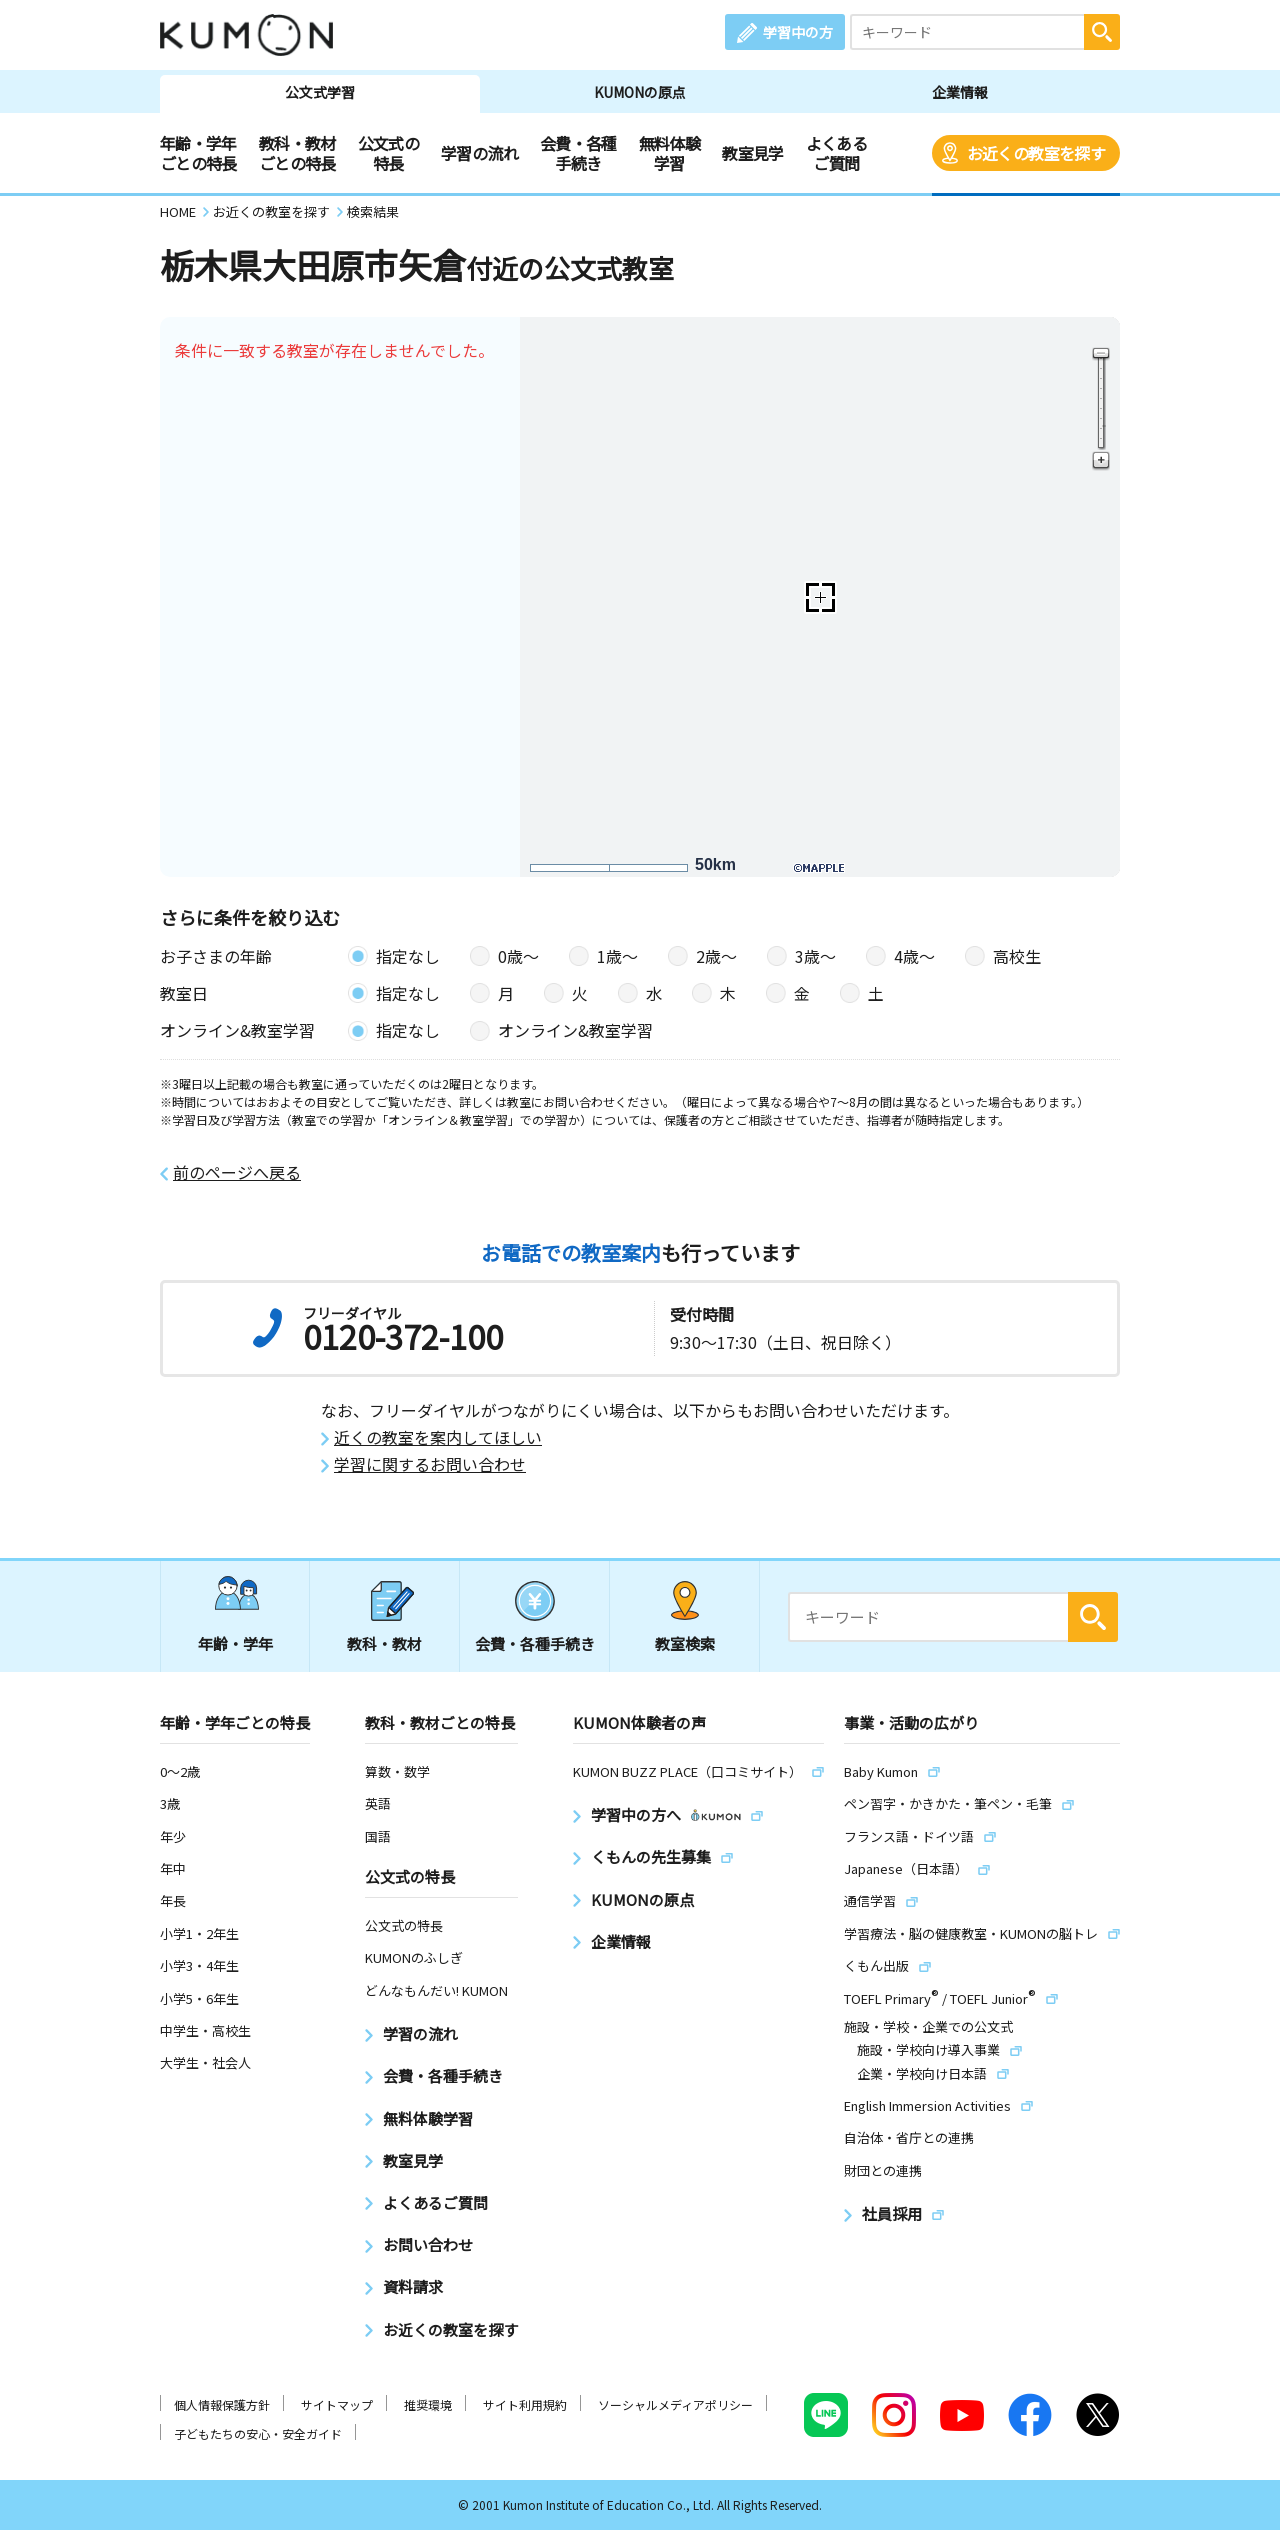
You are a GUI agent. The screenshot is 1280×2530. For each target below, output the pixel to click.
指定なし (408, 956)
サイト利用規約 (525, 2404)
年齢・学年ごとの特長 (198, 153)
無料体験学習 (669, 153)
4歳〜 (914, 956)
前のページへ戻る (237, 1172)
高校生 (1017, 956)
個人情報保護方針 (222, 2404)
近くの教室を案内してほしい (438, 1437)
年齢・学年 (235, 1643)
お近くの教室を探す (1036, 153)
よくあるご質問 (836, 153)
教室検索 (685, 1643)
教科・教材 (384, 1643)
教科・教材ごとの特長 (297, 153)
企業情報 (960, 92)
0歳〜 (518, 956)
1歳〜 (617, 956)
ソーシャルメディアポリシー (675, 2404)
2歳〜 (716, 956)
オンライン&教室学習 (575, 1030)
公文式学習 (320, 92)
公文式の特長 (388, 153)
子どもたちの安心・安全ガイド (258, 2433)
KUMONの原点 (640, 92)
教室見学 (752, 153)
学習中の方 (798, 32)
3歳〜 (815, 956)
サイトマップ (337, 2404)
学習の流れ (479, 153)
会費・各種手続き (578, 153)
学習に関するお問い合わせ (430, 1464)
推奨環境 (428, 2404)
